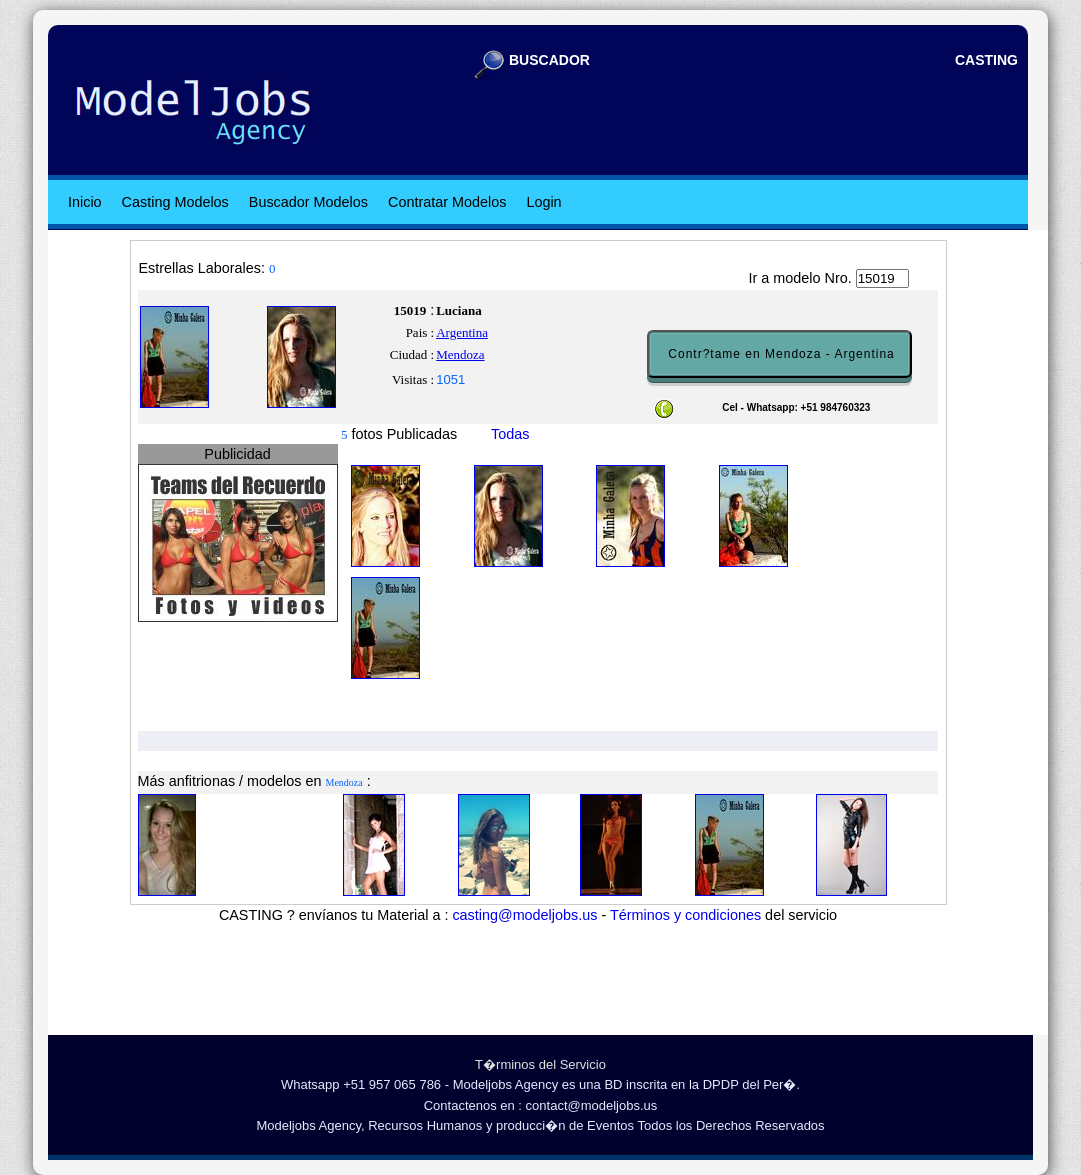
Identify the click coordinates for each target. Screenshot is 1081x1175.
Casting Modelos (175, 202)
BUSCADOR (549, 60)
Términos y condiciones (685, 915)
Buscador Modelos (308, 202)
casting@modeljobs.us (524, 915)
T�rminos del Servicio (540, 1064)
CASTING (986, 60)
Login (543, 202)
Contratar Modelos (447, 202)
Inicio (85, 202)
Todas (510, 434)
